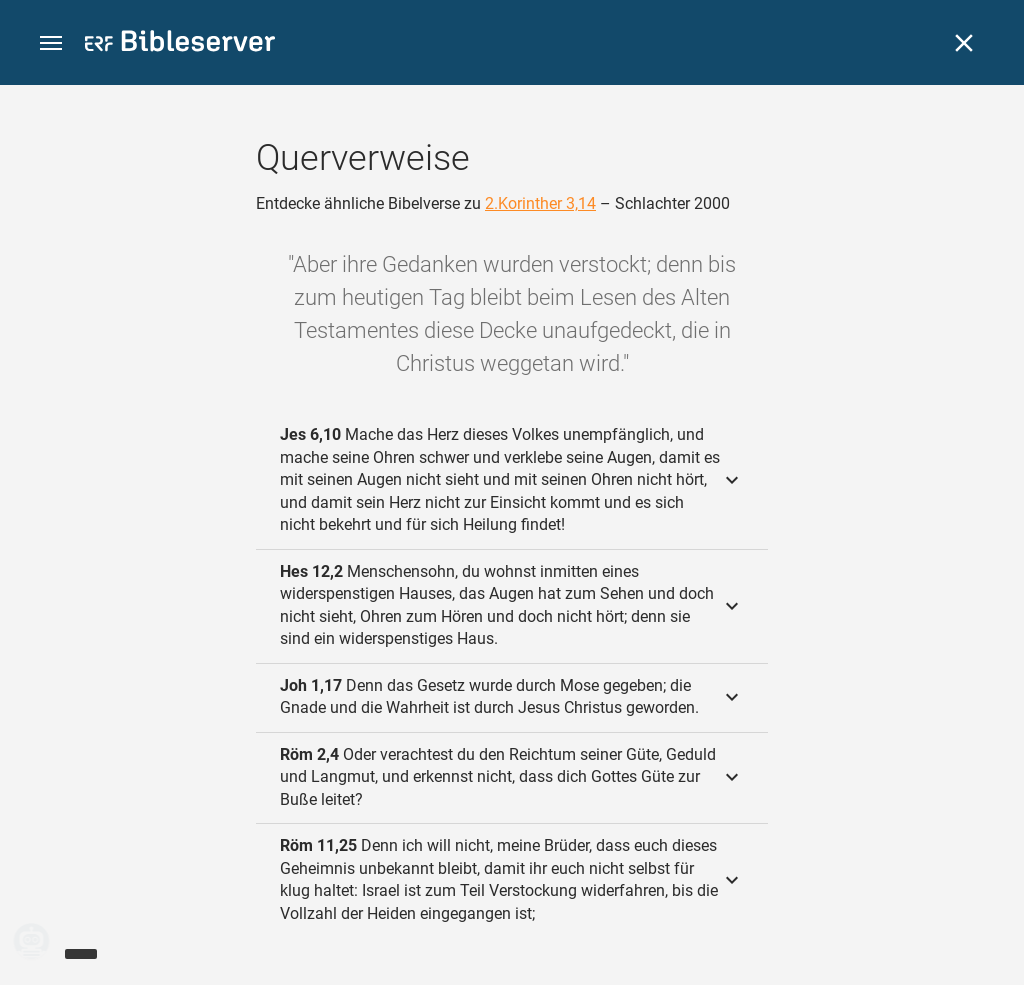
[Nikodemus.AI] (46, 941)
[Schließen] (964, 43)
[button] (51, 43)
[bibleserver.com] (180, 44)
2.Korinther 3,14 (540, 203)
